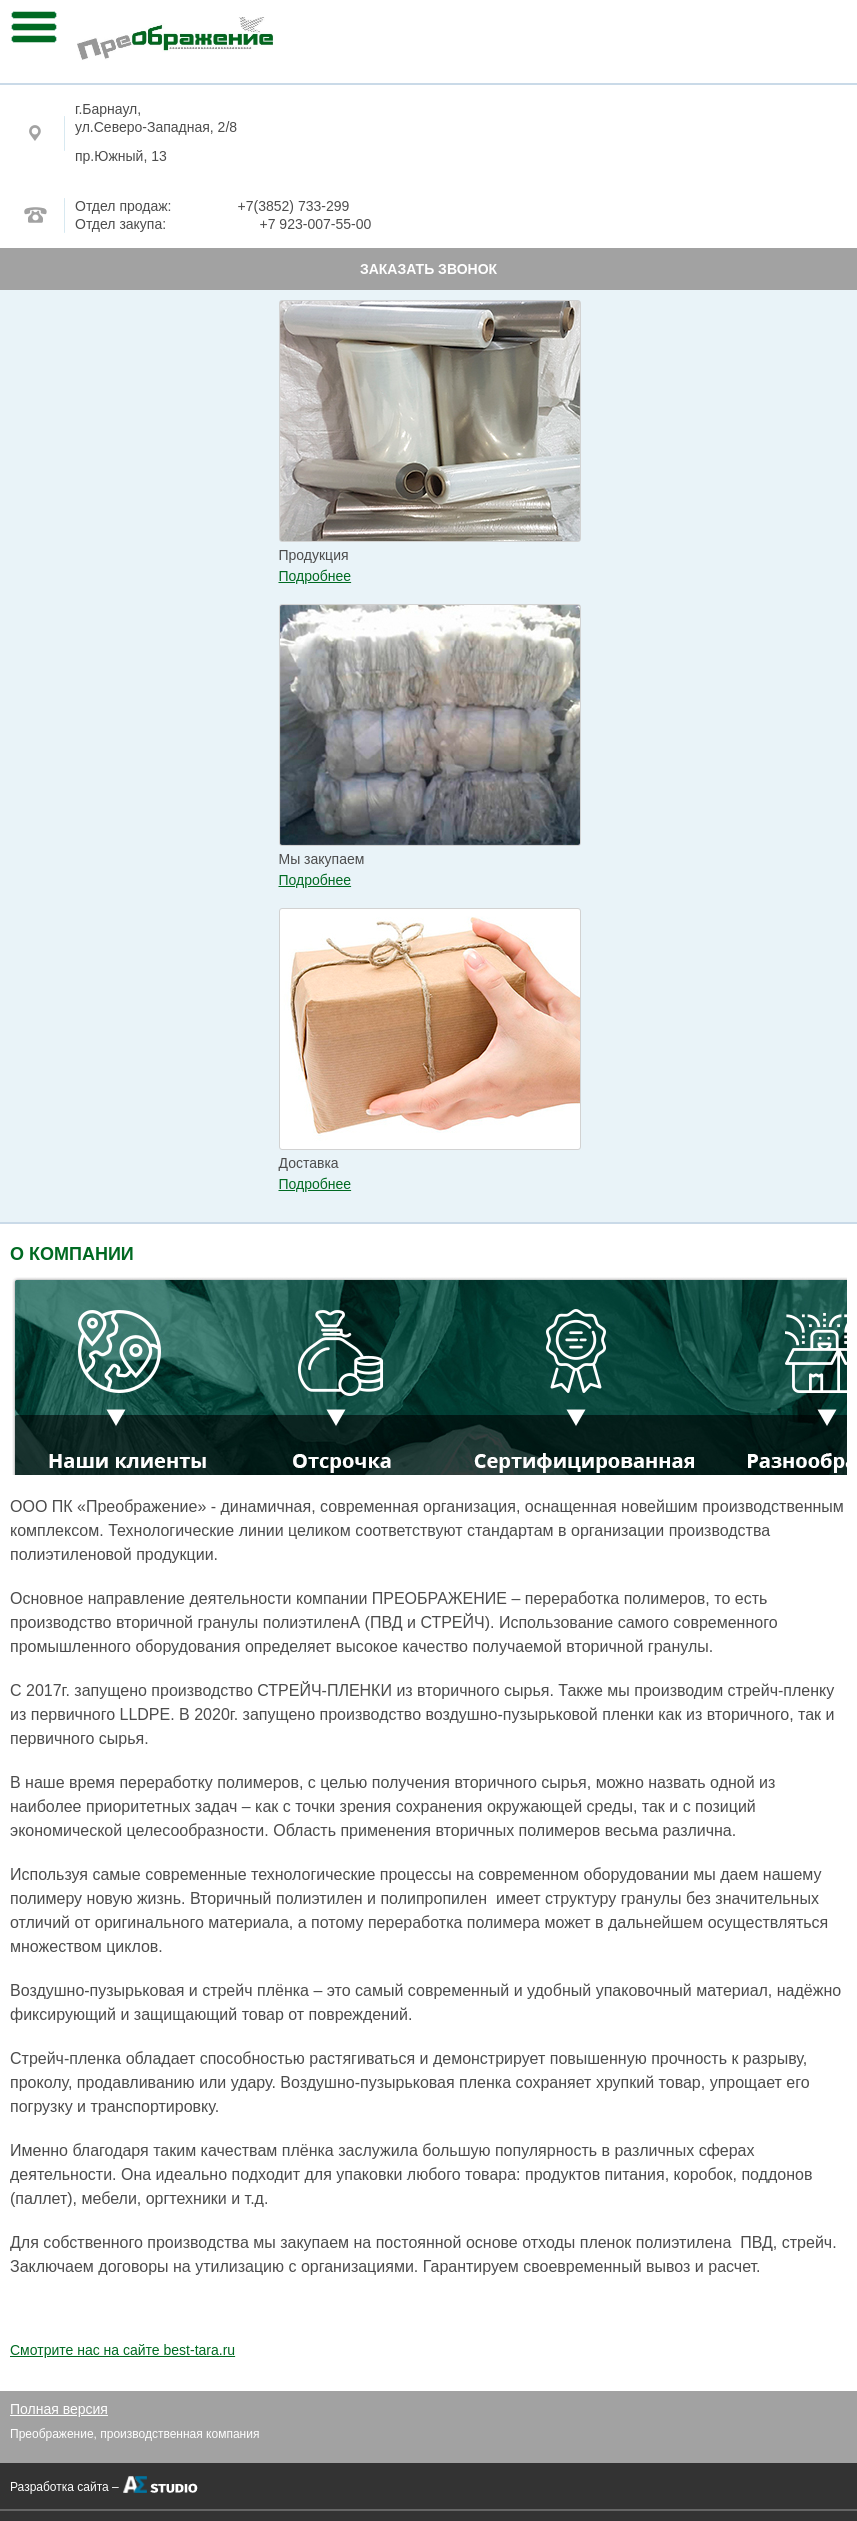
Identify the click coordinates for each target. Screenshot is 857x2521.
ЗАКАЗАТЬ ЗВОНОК (428, 269)
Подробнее (315, 576)
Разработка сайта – (64, 2487)
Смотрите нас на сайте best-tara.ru (122, 2350)
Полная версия (59, 2409)
